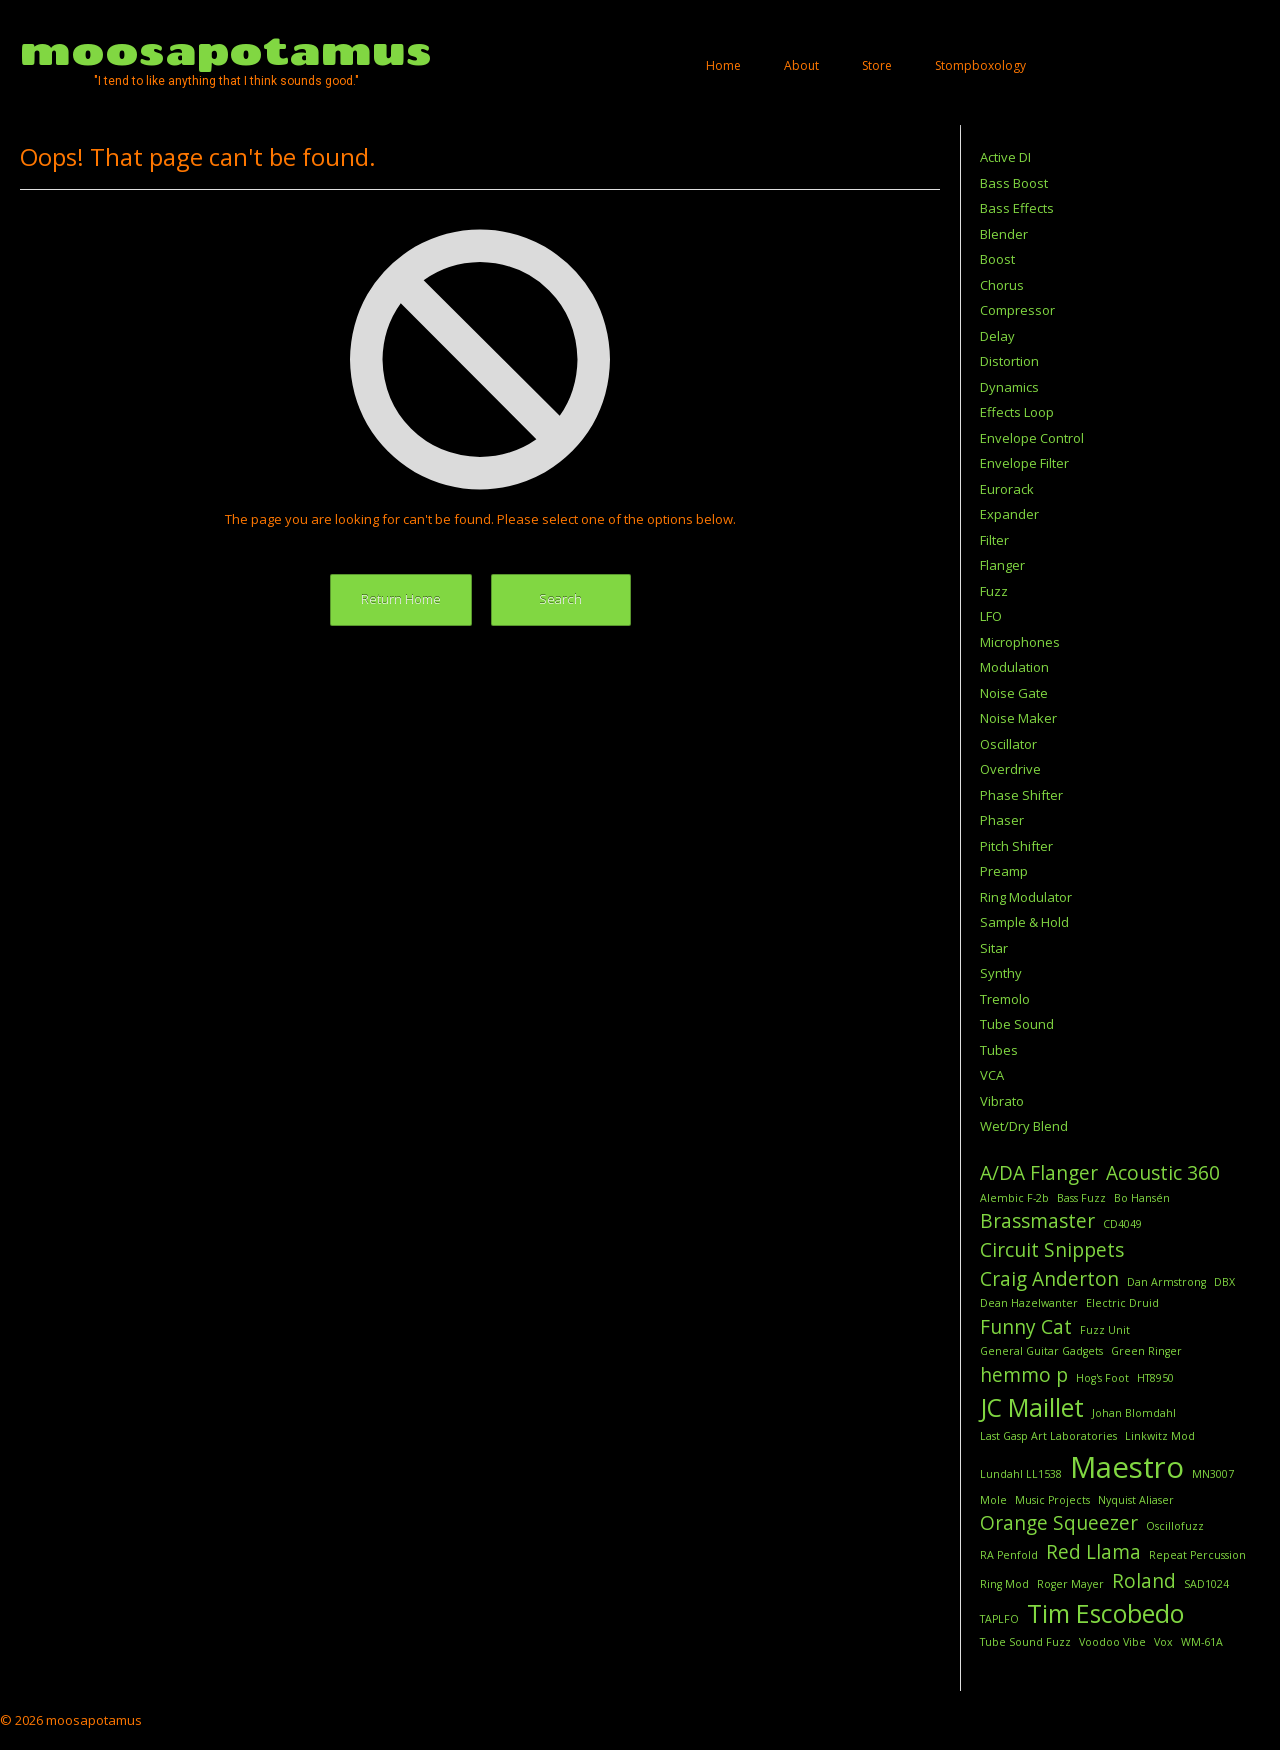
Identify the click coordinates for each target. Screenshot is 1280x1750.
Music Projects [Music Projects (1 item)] (1052, 1500)
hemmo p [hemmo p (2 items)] (1024, 1375)
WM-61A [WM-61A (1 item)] (1202, 1642)
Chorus (1002, 285)
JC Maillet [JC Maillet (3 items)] (1032, 1407)
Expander (1009, 514)
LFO (991, 616)
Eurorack (1007, 489)
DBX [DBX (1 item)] (1224, 1282)
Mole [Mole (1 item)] (993, 1500)
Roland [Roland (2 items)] (1144, 1581)
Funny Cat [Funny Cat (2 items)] (1026, 1327)
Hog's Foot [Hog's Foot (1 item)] (1102, 1378)
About (801, 65)
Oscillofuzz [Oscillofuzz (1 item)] (1175, 1526)
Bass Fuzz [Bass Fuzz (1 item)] (1081, 1198)
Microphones (1020, 642)
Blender (1004, 234)
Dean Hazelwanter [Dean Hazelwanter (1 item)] (1029, 1303)
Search (560, 599)
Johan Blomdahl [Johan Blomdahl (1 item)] (1134, 1413)
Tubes (999, 1050)
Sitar (994, 948)
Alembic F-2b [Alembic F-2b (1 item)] (1014, 1198)
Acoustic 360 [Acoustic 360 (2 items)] (1163, 1173)
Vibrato (1002, 1101)
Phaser (1002, 820)
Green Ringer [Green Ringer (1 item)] (1146, 1351)
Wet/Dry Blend (1024, 1126)
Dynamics (1009, 387)
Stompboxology (980, 65)
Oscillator (1008, 744)
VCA (992, 1075)
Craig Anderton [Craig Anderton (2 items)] (1049, 1279)
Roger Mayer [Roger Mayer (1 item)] (1070, 1584)
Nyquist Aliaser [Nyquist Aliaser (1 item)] (1136, 1500)
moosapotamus (226, 50)
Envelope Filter (1024, 463)
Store (877, 65)
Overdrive (1010, 769)
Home (723, 65)
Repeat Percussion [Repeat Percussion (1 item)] (1197, 1555)
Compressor (1017, 310)
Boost (997, 259)
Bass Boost (1014, 183)
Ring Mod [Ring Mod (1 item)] (1004, 1584)
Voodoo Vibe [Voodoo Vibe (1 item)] (1112, 1642)
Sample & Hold (1024, 922)
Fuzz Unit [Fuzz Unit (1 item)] (1105, 1330)
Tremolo (1005, 999)
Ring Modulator (1026, 897)
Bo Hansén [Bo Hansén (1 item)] (1142, 1198)
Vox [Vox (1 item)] (1163, 1642)
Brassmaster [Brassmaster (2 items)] (1037, 1221)
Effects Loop (1017, 412)
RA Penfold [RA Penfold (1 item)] (1009, 1555)
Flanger (1002, 565)
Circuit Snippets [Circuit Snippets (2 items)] (1052, 1250)
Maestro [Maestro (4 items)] (1127, 1467)
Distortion (1009, 361)
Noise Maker (1018, 718)
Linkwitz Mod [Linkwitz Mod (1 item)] (1160, 1436)
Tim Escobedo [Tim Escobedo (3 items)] (1105, 1613)
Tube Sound (1017, 1024)
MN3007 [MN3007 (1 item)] (1213, 1474)
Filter (994, 540)
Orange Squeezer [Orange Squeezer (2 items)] (1059, 1523)
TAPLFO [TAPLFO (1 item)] (999, 1619)
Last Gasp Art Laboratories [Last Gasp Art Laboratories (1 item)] (1048, 1436)
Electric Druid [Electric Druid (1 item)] (1122, 1303)
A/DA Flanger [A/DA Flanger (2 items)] (1039, 1173)
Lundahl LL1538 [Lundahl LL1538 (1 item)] (1021, 1474)
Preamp (1004, 871)
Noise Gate (1014, 693)
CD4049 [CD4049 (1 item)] (1122, 1224)
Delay (997, 336)
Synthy (1001, 973)
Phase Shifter (1021, 795)
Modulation (1014, 667)
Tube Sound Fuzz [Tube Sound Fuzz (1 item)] (1025, 1642)
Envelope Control (1032, 438)
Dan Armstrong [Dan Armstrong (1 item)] (1166, 1282)
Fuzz (994, 591)
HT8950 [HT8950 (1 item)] (1155, 1378)
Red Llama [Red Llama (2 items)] (1093, 1552)
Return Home (401, 599)
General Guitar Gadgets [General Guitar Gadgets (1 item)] (1041, 1351)
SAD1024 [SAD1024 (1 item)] (1206, 1584)
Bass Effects (1017, 208)
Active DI (1005, 157)
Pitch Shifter (1016, 846)
